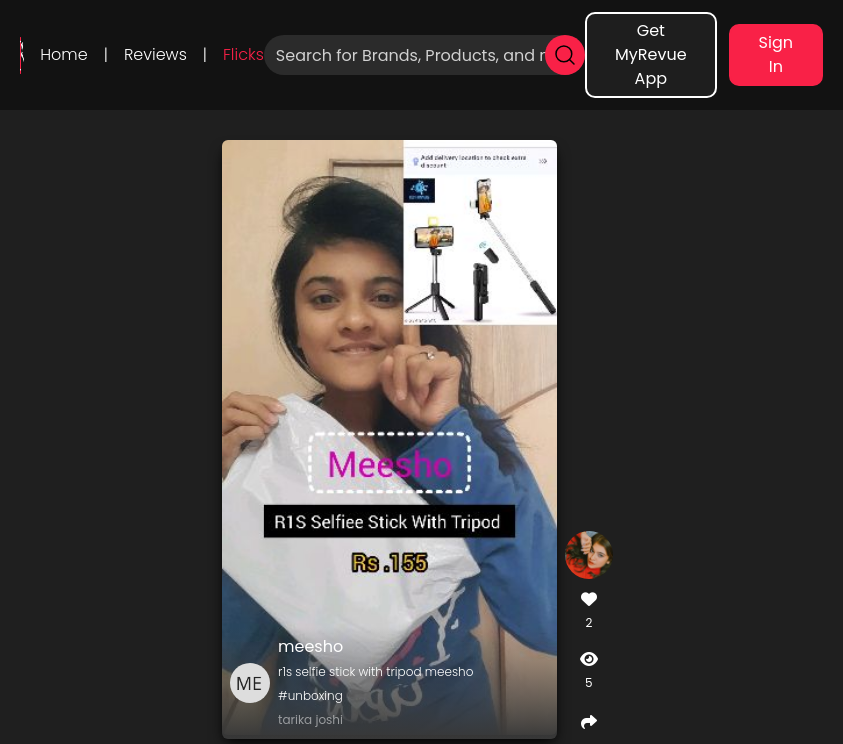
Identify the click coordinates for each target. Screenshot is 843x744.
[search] (565, 55)
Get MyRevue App (651, 54)
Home (63, 54)
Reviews (155, 54)
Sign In (776, 54)
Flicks (243, 54)
